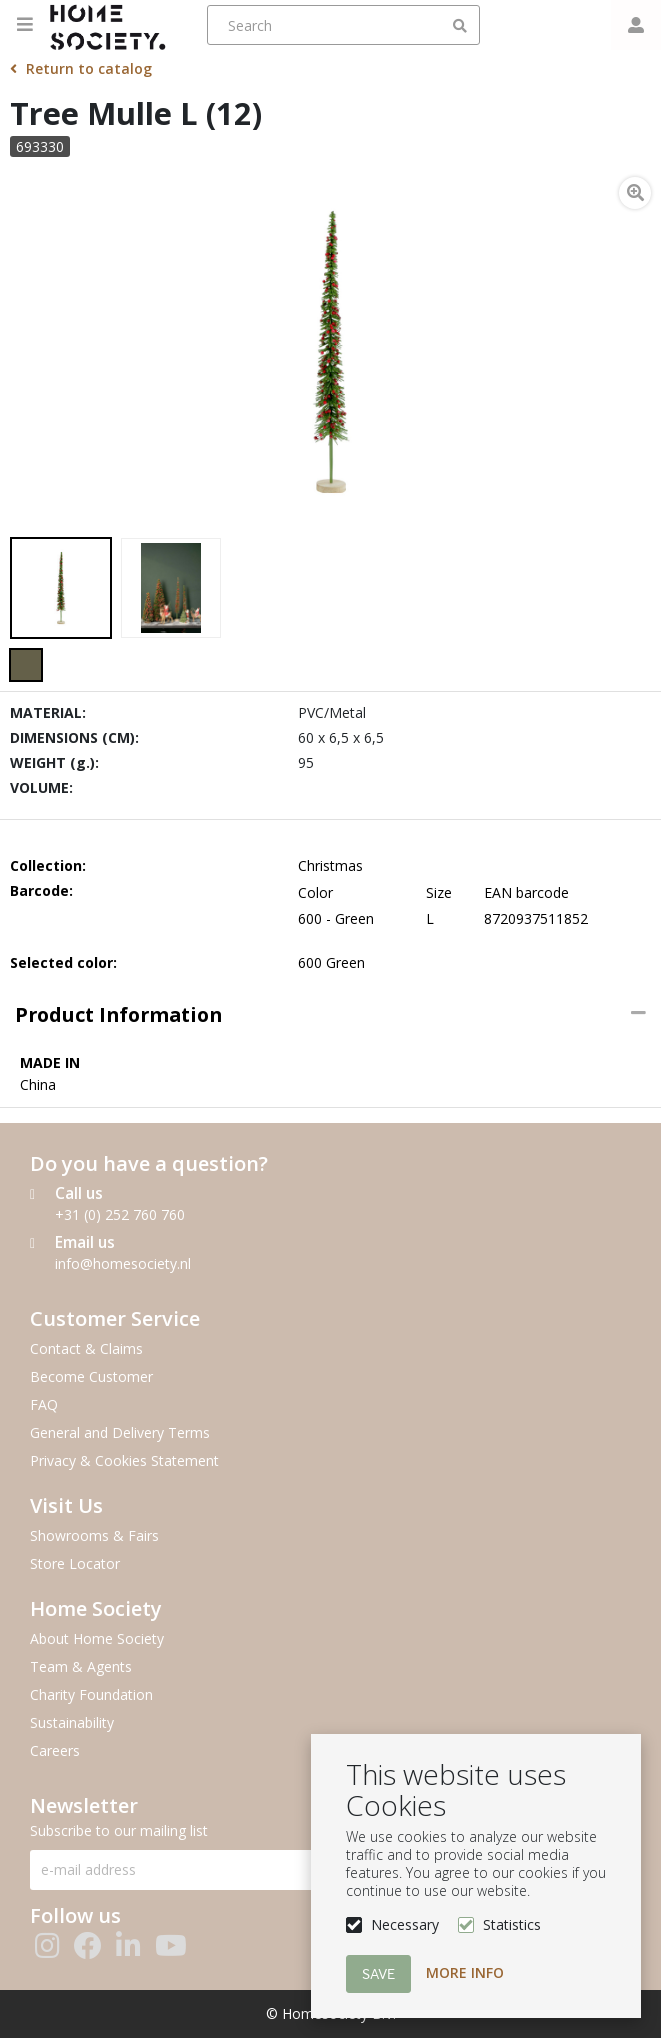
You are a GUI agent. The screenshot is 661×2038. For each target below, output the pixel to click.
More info (465, 1972)
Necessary (405, 1924)
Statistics (512, 1924)
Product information (118, 1014)
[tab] (330, 1015)
